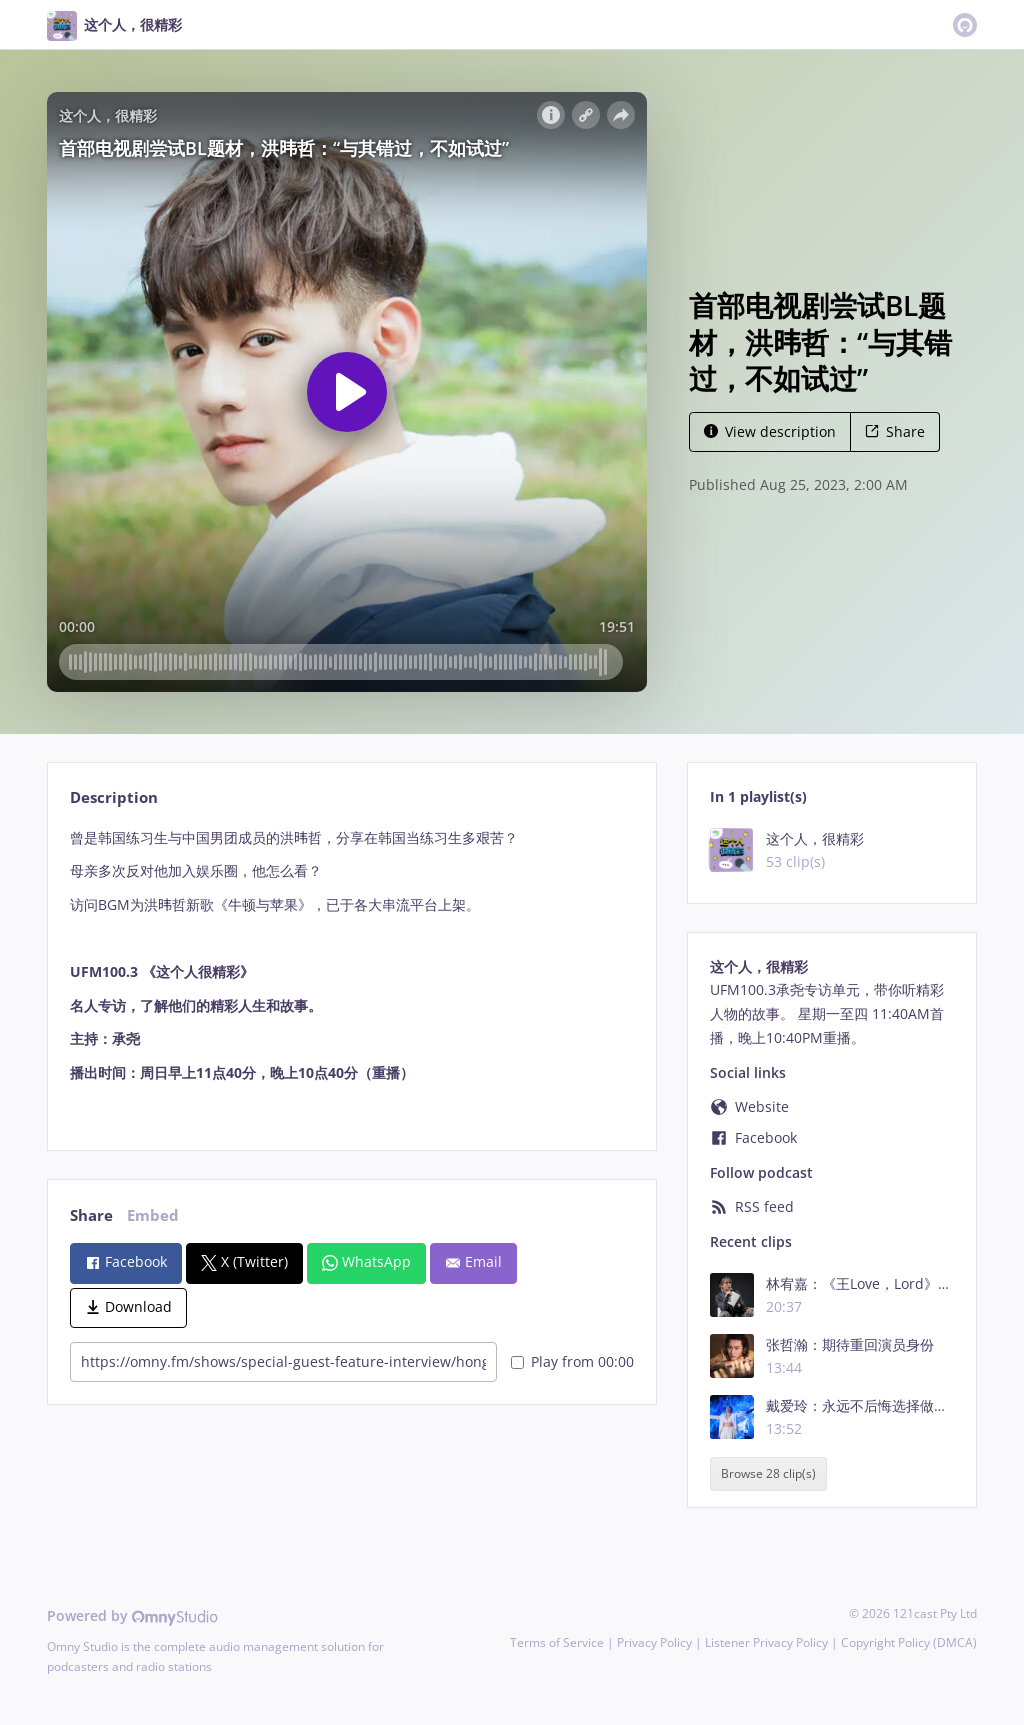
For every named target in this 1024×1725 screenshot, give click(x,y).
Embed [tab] (153, 1215)
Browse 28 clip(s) (768, 1473)
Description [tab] (114, 797)
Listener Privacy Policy (766, 1642)
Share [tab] (91, 1215)
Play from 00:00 (572, 1361)
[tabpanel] (351, 972)
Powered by (132, 1615)
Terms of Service (557, 1642)
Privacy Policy (654, 1642)
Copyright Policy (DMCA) (909, 1642)
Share (895, 431)
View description (770, 431)
